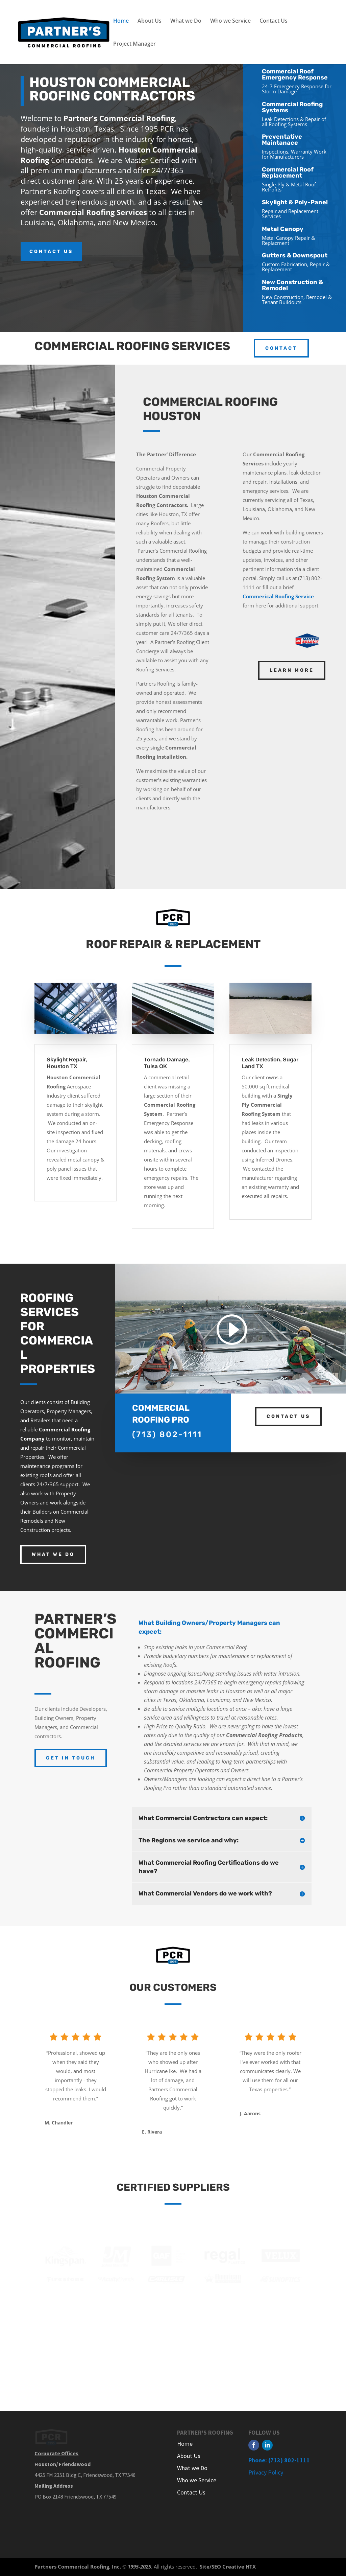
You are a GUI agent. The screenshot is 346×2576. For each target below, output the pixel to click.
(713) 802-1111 (167, 1434)
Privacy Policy (265, 2472)
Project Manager (134, 44)
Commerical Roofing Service (278, 596)
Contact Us (274, 21)
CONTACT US (51, 251)
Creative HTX (239, 2566)
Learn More (292, 670)
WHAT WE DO (53, 1554)
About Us (150, 21)
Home (121, 21)
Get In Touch (70, 1758)
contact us (288, 1416)
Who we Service (230, 21)
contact (281, 348)
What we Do (185, 21)
